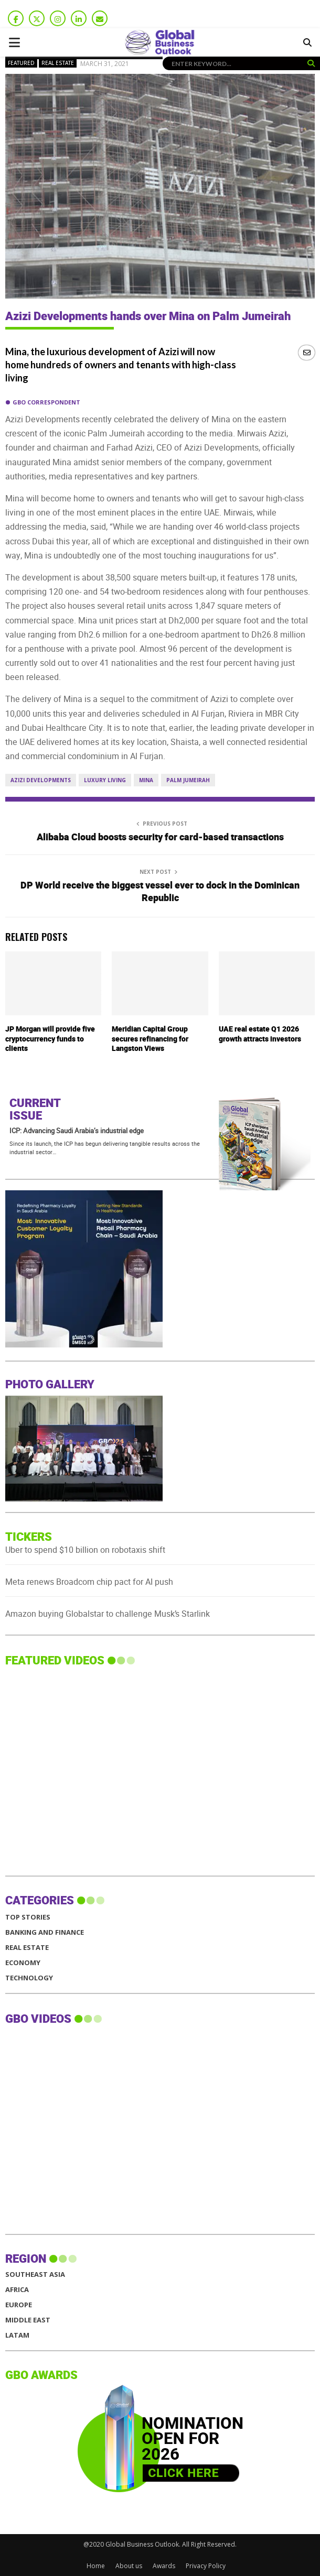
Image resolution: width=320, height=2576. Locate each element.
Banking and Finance (44, 1932)
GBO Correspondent (46, 402)
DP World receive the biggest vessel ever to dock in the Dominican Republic (160, 892)
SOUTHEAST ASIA (35, 2274)
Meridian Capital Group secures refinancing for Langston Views (150, 1039)
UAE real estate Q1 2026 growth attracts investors (260, 1034)
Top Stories (27, 1917)
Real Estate (57, 63)
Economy (22, 1962)
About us (128, 2565)
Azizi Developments (40, 780)
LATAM (17, 2335)
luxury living (105, 780)
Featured (21, 63)
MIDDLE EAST (27, 2320)
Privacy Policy (206, 2565)
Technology (29, 1978)
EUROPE (18, 2304)
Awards (164, 2565)
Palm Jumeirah (188, 780)
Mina (146, 780)
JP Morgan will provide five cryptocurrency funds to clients (50, 1039)
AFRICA (17, 2289)
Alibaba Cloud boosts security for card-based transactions (160, 837)
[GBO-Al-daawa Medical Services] (84, 1345)
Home (96, 2565)
